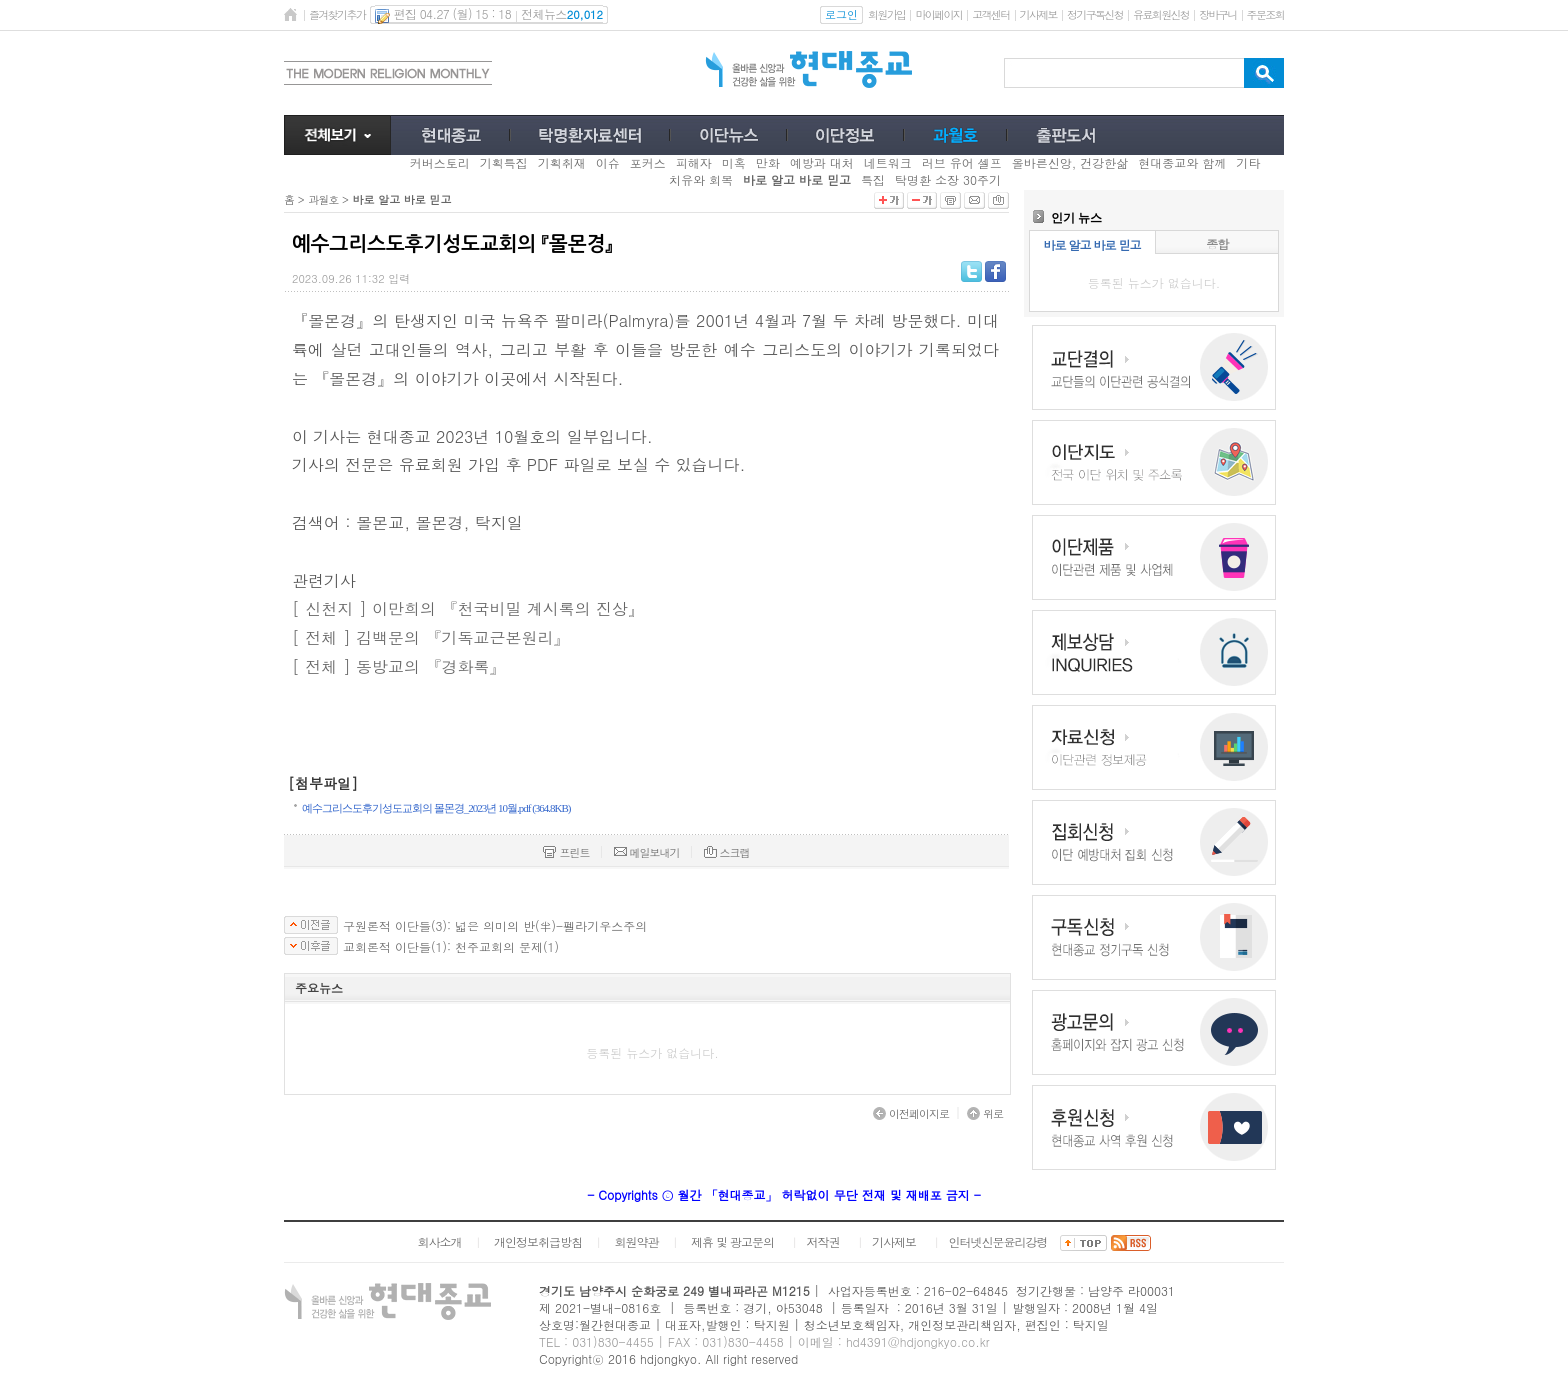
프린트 (566, 852)
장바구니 (1217, 14)
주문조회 (1265, 14)
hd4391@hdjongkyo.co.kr (918, 1341)
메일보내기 (647, 852)
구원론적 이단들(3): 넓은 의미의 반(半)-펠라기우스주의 (495, 926)
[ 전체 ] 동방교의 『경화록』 (398, 666)
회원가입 (886, 14)
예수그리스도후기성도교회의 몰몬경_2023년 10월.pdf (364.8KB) (436, 808)
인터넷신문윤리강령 (998, 1241)
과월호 (323, 199)
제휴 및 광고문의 (732, 1241)
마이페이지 (938, 14)
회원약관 (636, 1241)
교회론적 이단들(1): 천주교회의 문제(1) (451, 947)
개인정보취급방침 (538, 1241)
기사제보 (1038, 14)
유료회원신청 (1161, 14)
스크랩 (727, 852)
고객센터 (990, 14)
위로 (985, 1113)
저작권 (823, 1241)
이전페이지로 (911, 1113)
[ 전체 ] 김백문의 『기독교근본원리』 (430, 637)
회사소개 (439, 1241)
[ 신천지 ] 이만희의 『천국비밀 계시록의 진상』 (468, 608)
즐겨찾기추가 (337, 14)
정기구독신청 (1095, 14)
